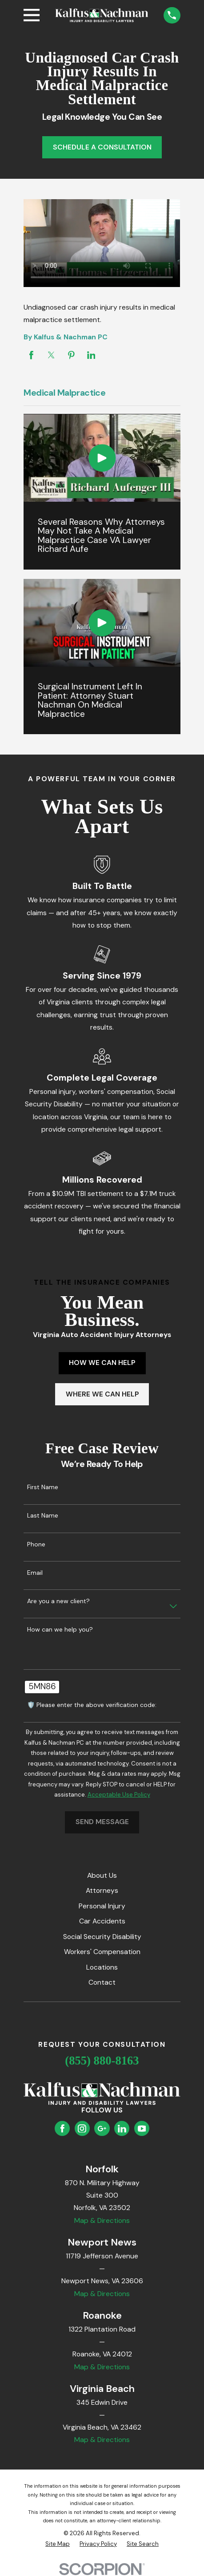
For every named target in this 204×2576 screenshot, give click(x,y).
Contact (102, 1982)
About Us (102, 1875)
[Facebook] (62, 2128)
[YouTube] (142, 2128)
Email (35, 1573)
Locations (102, 1967)
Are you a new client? (58, 1601)
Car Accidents (102, 1921)
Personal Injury (102, 1906)
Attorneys (102, 1890)
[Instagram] (82, 2128)
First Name (42, 1487)
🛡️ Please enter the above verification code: (91, 1705)
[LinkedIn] (122, 2128)
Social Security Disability (102, 1936)
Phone (36, 1544)
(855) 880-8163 (102, 2060)
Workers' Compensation (102, 1951)
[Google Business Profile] (102, 2128)
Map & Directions (102, 2220)
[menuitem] (57, 2544)
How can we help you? (60, 1629)
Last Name (42, 1515)
